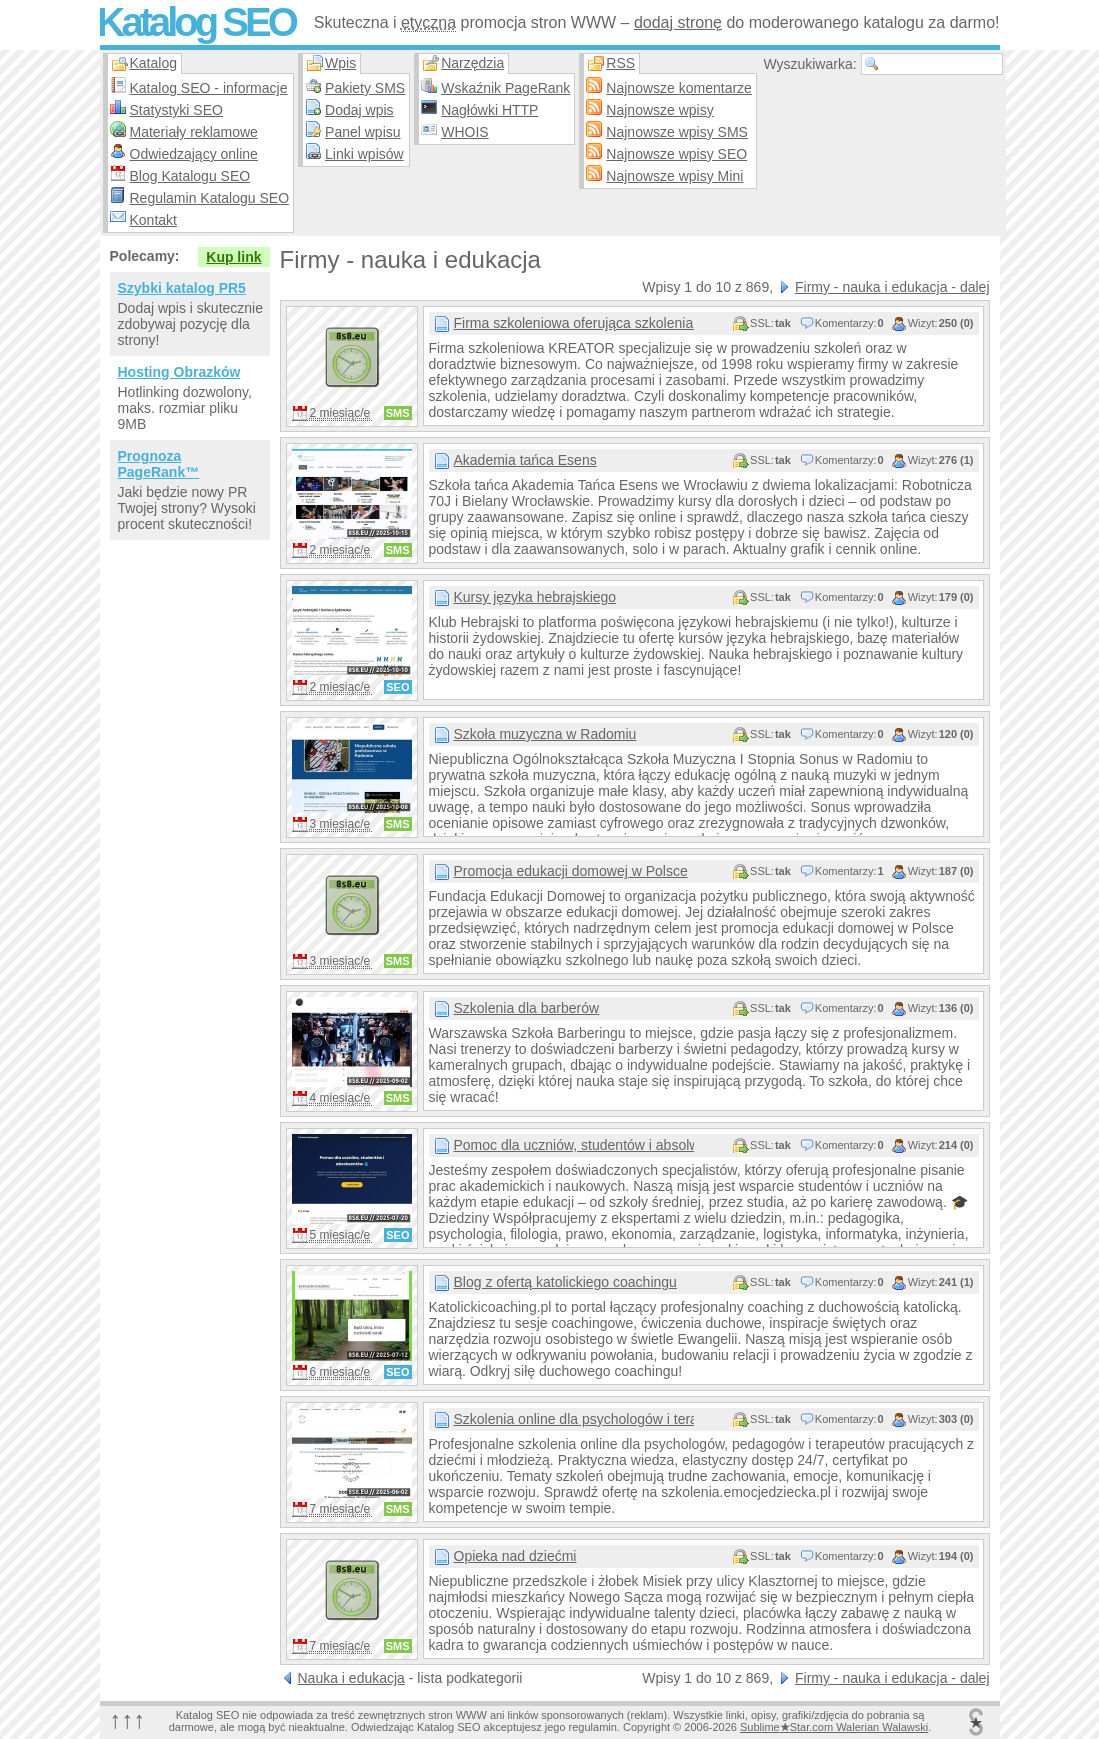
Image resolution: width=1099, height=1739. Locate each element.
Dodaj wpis (359, 110)
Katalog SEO (196, 22)
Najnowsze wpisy (659, 110)
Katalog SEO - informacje (209, 88)
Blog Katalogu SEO (190, 176)
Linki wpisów (364, 154)
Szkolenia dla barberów (527, 1008)
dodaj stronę (678, 22)
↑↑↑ (128, 1719)
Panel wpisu (363, 132)
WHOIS (464, 132)
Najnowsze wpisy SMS (677, 132)
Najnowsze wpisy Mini (674, 176)
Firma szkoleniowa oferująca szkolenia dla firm (574, 323)
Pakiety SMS (365, 88)
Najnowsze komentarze (679, 88)
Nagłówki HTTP (489, 110)
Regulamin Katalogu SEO (210, 198)
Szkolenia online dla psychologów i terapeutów (574, 1419)
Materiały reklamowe (194, 132)
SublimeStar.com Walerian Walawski (834, 1727)
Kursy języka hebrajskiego (535, 597)
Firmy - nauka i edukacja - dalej (892, 287)
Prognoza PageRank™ (159, 464)
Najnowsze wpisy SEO (676, 154)
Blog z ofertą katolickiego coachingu (565, 1282)
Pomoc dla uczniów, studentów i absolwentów (574, 1145)
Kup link (233, 257)
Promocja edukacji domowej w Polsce (571, 871)
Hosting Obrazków (179, 372)
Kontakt (153, 220)
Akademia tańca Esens (525, 460)
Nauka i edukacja (351, 1678)
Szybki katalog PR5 (182, 288)
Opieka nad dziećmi (515, 1556)
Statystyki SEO (176, 110)
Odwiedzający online (194, 154)
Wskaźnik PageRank (505, 88)
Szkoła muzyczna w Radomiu (545, 734)
